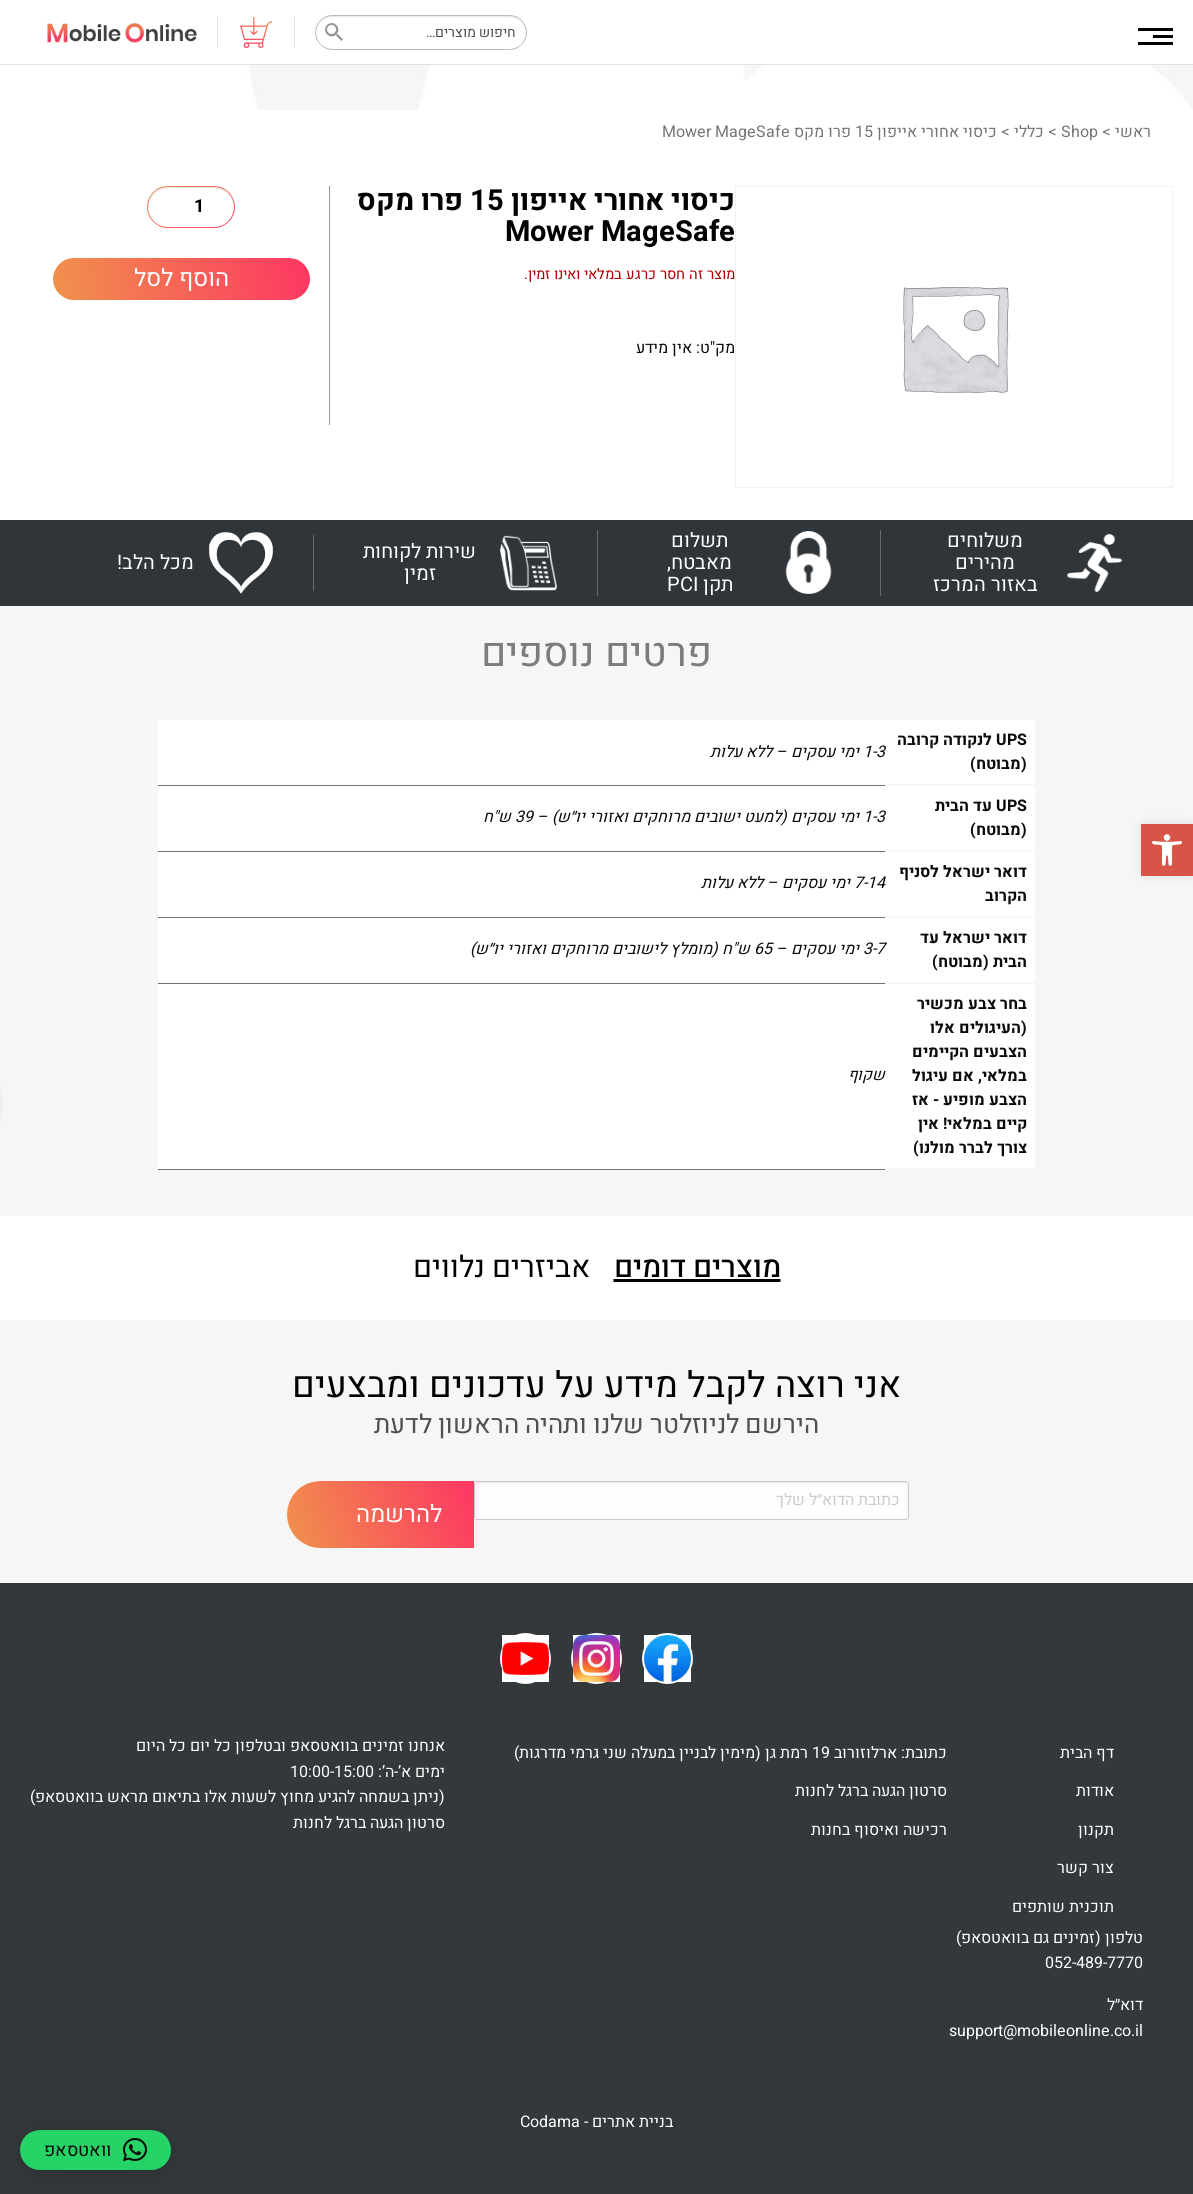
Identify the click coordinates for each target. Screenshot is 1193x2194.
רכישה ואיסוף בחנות (879, 1830)
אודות (1095, 1791)
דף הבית (1087, 1753)
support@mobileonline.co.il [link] (1046, 2031)
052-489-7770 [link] (1094, 1963)
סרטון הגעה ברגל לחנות (871, 1791)
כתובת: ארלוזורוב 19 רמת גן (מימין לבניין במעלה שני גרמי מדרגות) (730, 1753)
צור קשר (1085, 1868)
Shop (1079, 132)
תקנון (1096, 1830)
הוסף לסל (181, 278)
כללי (1029, 132)
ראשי (1133, 132)
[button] (1167, 850)
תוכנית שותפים (1063, 1907)
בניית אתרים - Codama (596, 2122)
